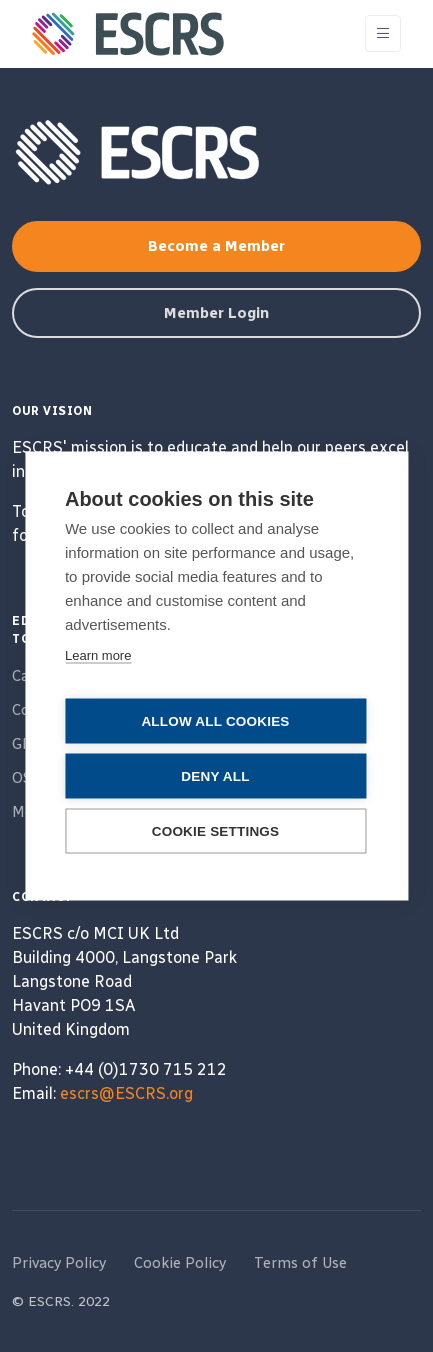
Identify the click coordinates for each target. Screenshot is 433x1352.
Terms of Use (300, 1263)
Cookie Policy (180, 1263)
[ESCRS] (128, 34)
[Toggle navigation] (383, 33)
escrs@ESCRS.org (126, 1093)
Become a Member (216, 246)
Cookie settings (216, 831)
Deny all (215, 776)
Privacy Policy (59, 1263)
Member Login (216, 313)
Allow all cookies (215, 721)
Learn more (98, 655)
